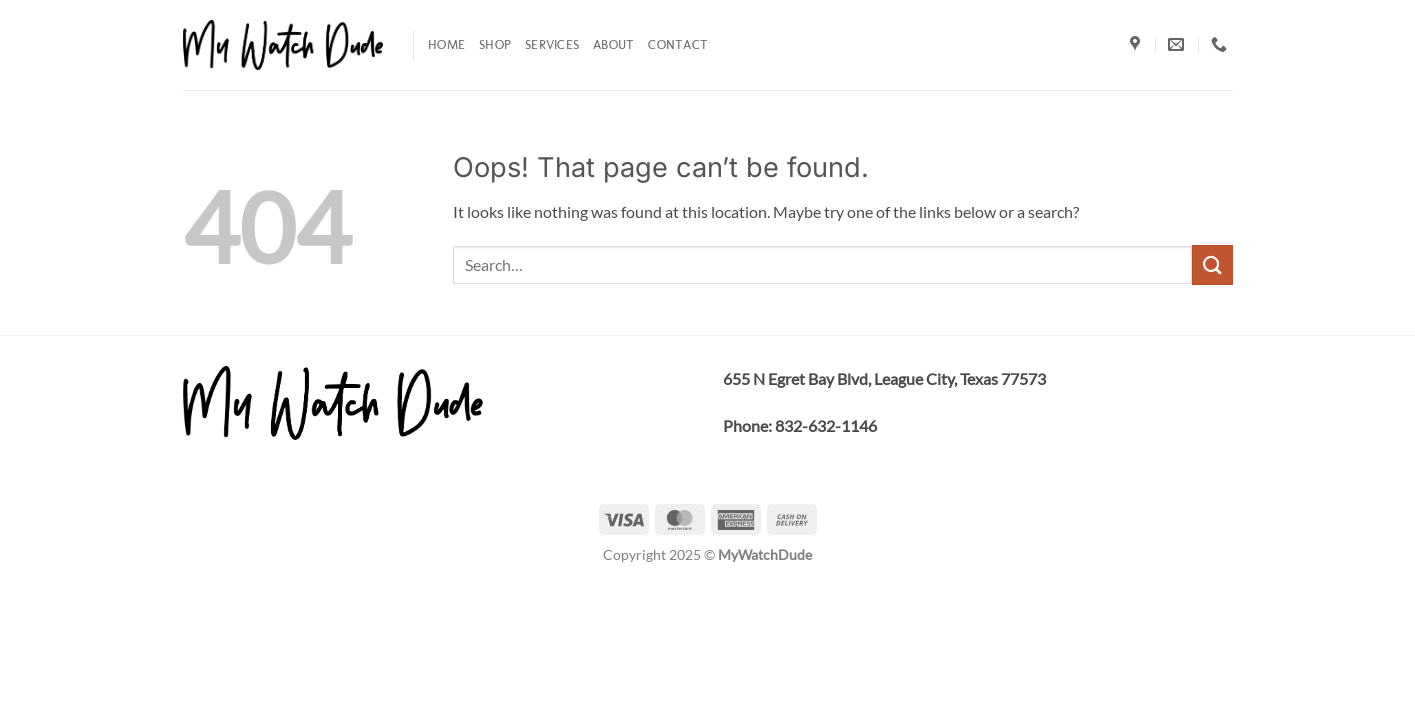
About (613, 44)
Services (552, 44)
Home (446, 44)
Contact (678, 44)
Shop (495, 44)
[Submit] (1212, 264)
